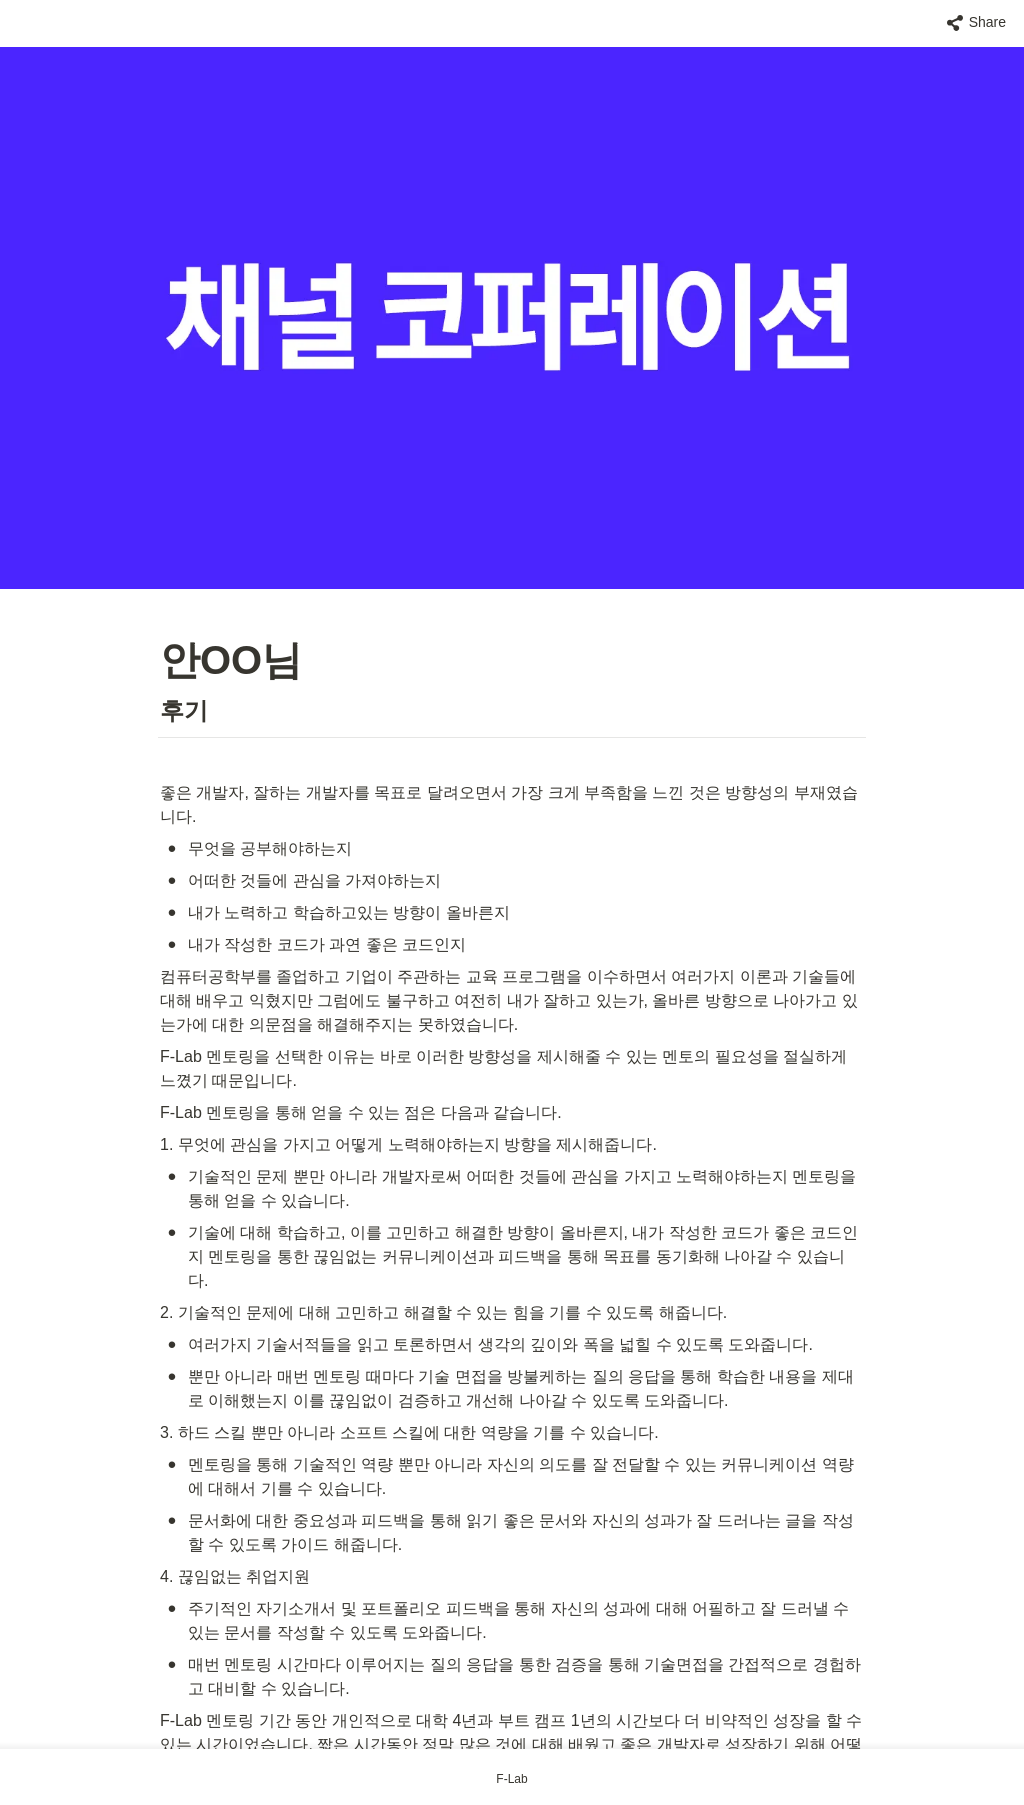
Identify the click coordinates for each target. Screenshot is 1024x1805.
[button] (976, 23)
